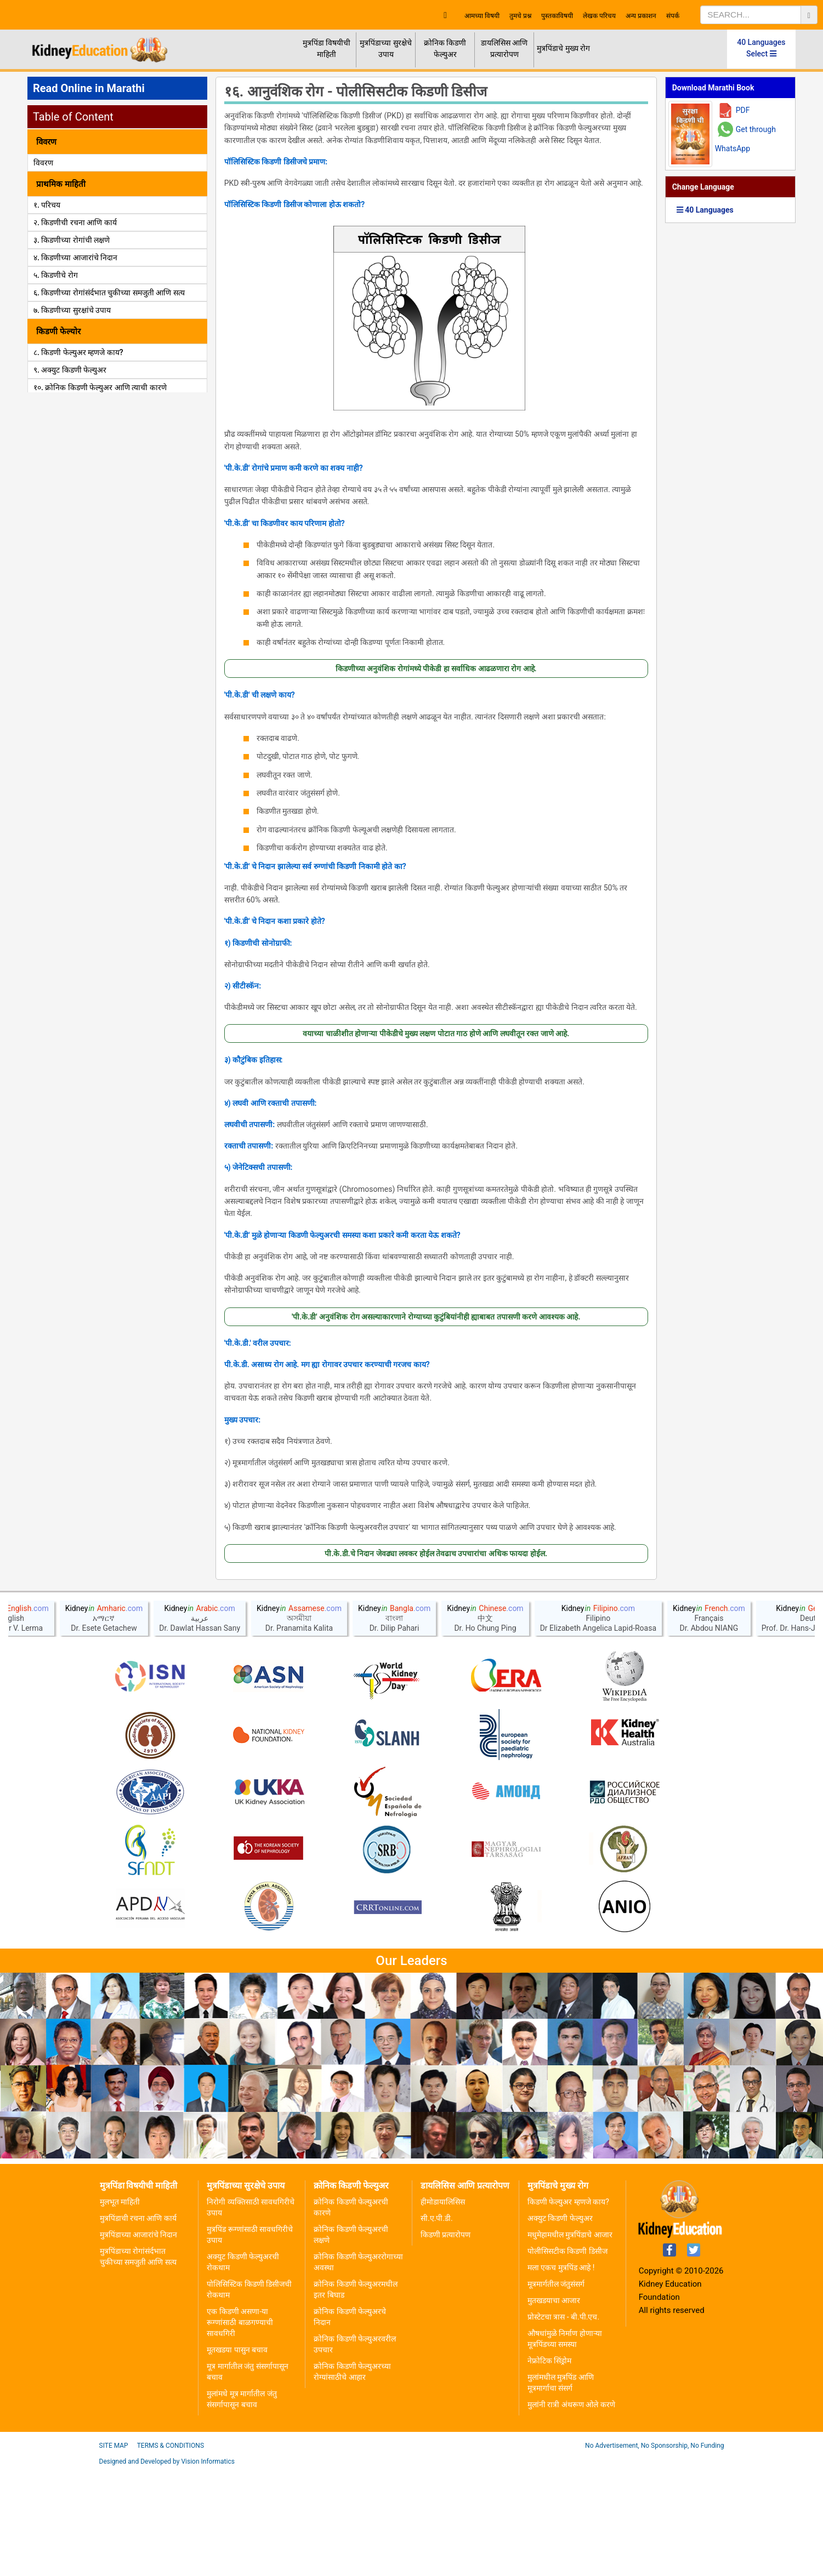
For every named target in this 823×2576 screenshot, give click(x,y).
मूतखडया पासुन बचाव (237, 2456)
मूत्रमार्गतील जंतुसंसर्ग (555, 2390)
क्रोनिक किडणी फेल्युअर (445, 48)
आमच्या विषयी (482, 16)
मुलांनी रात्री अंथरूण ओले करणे (571, 2510)
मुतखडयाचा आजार (553, 2406)
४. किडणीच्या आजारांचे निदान (75, 257)
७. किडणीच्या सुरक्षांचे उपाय (72, 310)
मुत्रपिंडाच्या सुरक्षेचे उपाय (385, 48)
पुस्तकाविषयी (557, 16)
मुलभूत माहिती (120, 2308)
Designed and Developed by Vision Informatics (167, 2568)
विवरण (43, 162)
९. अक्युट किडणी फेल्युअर (69, 369)
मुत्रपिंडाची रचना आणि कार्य (138, 2324)
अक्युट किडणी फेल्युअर (560, 2324)
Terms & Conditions (170, 2552)
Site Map (113, 2552)
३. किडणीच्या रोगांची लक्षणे (71, 240)
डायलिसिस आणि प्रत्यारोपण (504, 48)
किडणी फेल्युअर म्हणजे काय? (568, 2308)
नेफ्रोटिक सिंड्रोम (549, 2467)
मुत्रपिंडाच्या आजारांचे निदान (139, 2341)
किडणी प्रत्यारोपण (445, 2341)
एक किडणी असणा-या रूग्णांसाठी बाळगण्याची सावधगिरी (240, 2428)
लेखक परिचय (599, 16)
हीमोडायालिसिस (443, 2308)
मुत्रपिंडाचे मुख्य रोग (563, 48)
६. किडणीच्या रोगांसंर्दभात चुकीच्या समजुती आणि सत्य (109, 292)
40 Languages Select (761, 48)
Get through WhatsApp (745, 139)
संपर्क (672, 16)
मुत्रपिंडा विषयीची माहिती (326, 48)
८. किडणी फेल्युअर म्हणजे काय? (78, 352)
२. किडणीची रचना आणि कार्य (75, 222)
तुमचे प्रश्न (520, 16)
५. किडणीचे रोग (55, 275)
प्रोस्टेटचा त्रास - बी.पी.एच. (563, 2423)
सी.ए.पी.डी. (437, 2324)
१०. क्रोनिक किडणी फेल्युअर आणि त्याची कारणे (100, 387)
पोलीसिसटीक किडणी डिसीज (567, 2357)
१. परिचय (46, 205)
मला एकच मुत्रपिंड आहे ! (561, 2373)
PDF (743, 110)
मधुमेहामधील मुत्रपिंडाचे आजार (569, 2341)
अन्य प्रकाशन (641, 16)
